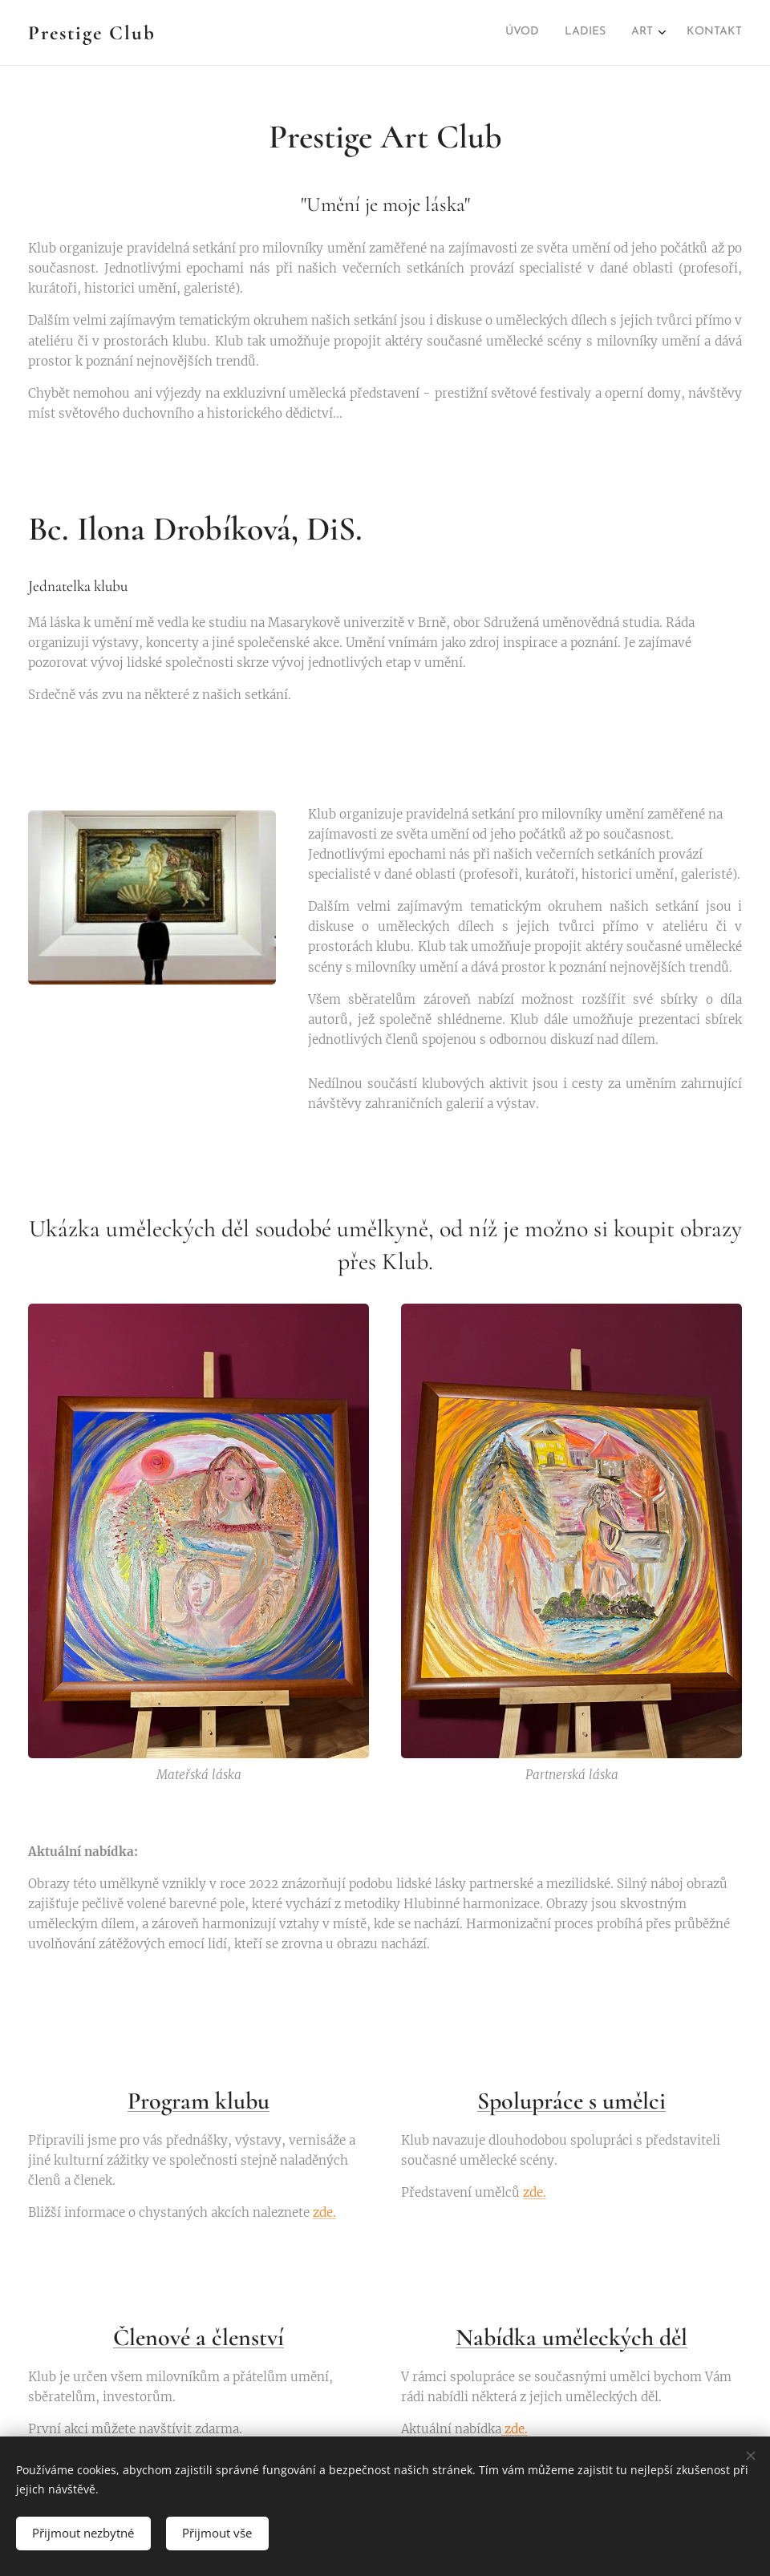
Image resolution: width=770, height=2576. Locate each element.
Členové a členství (198, 2337)
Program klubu (199, 2101)
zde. (324, 2212)
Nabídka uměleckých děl (571, 2337)
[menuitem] (661, 33)
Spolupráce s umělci (571, 2101)
